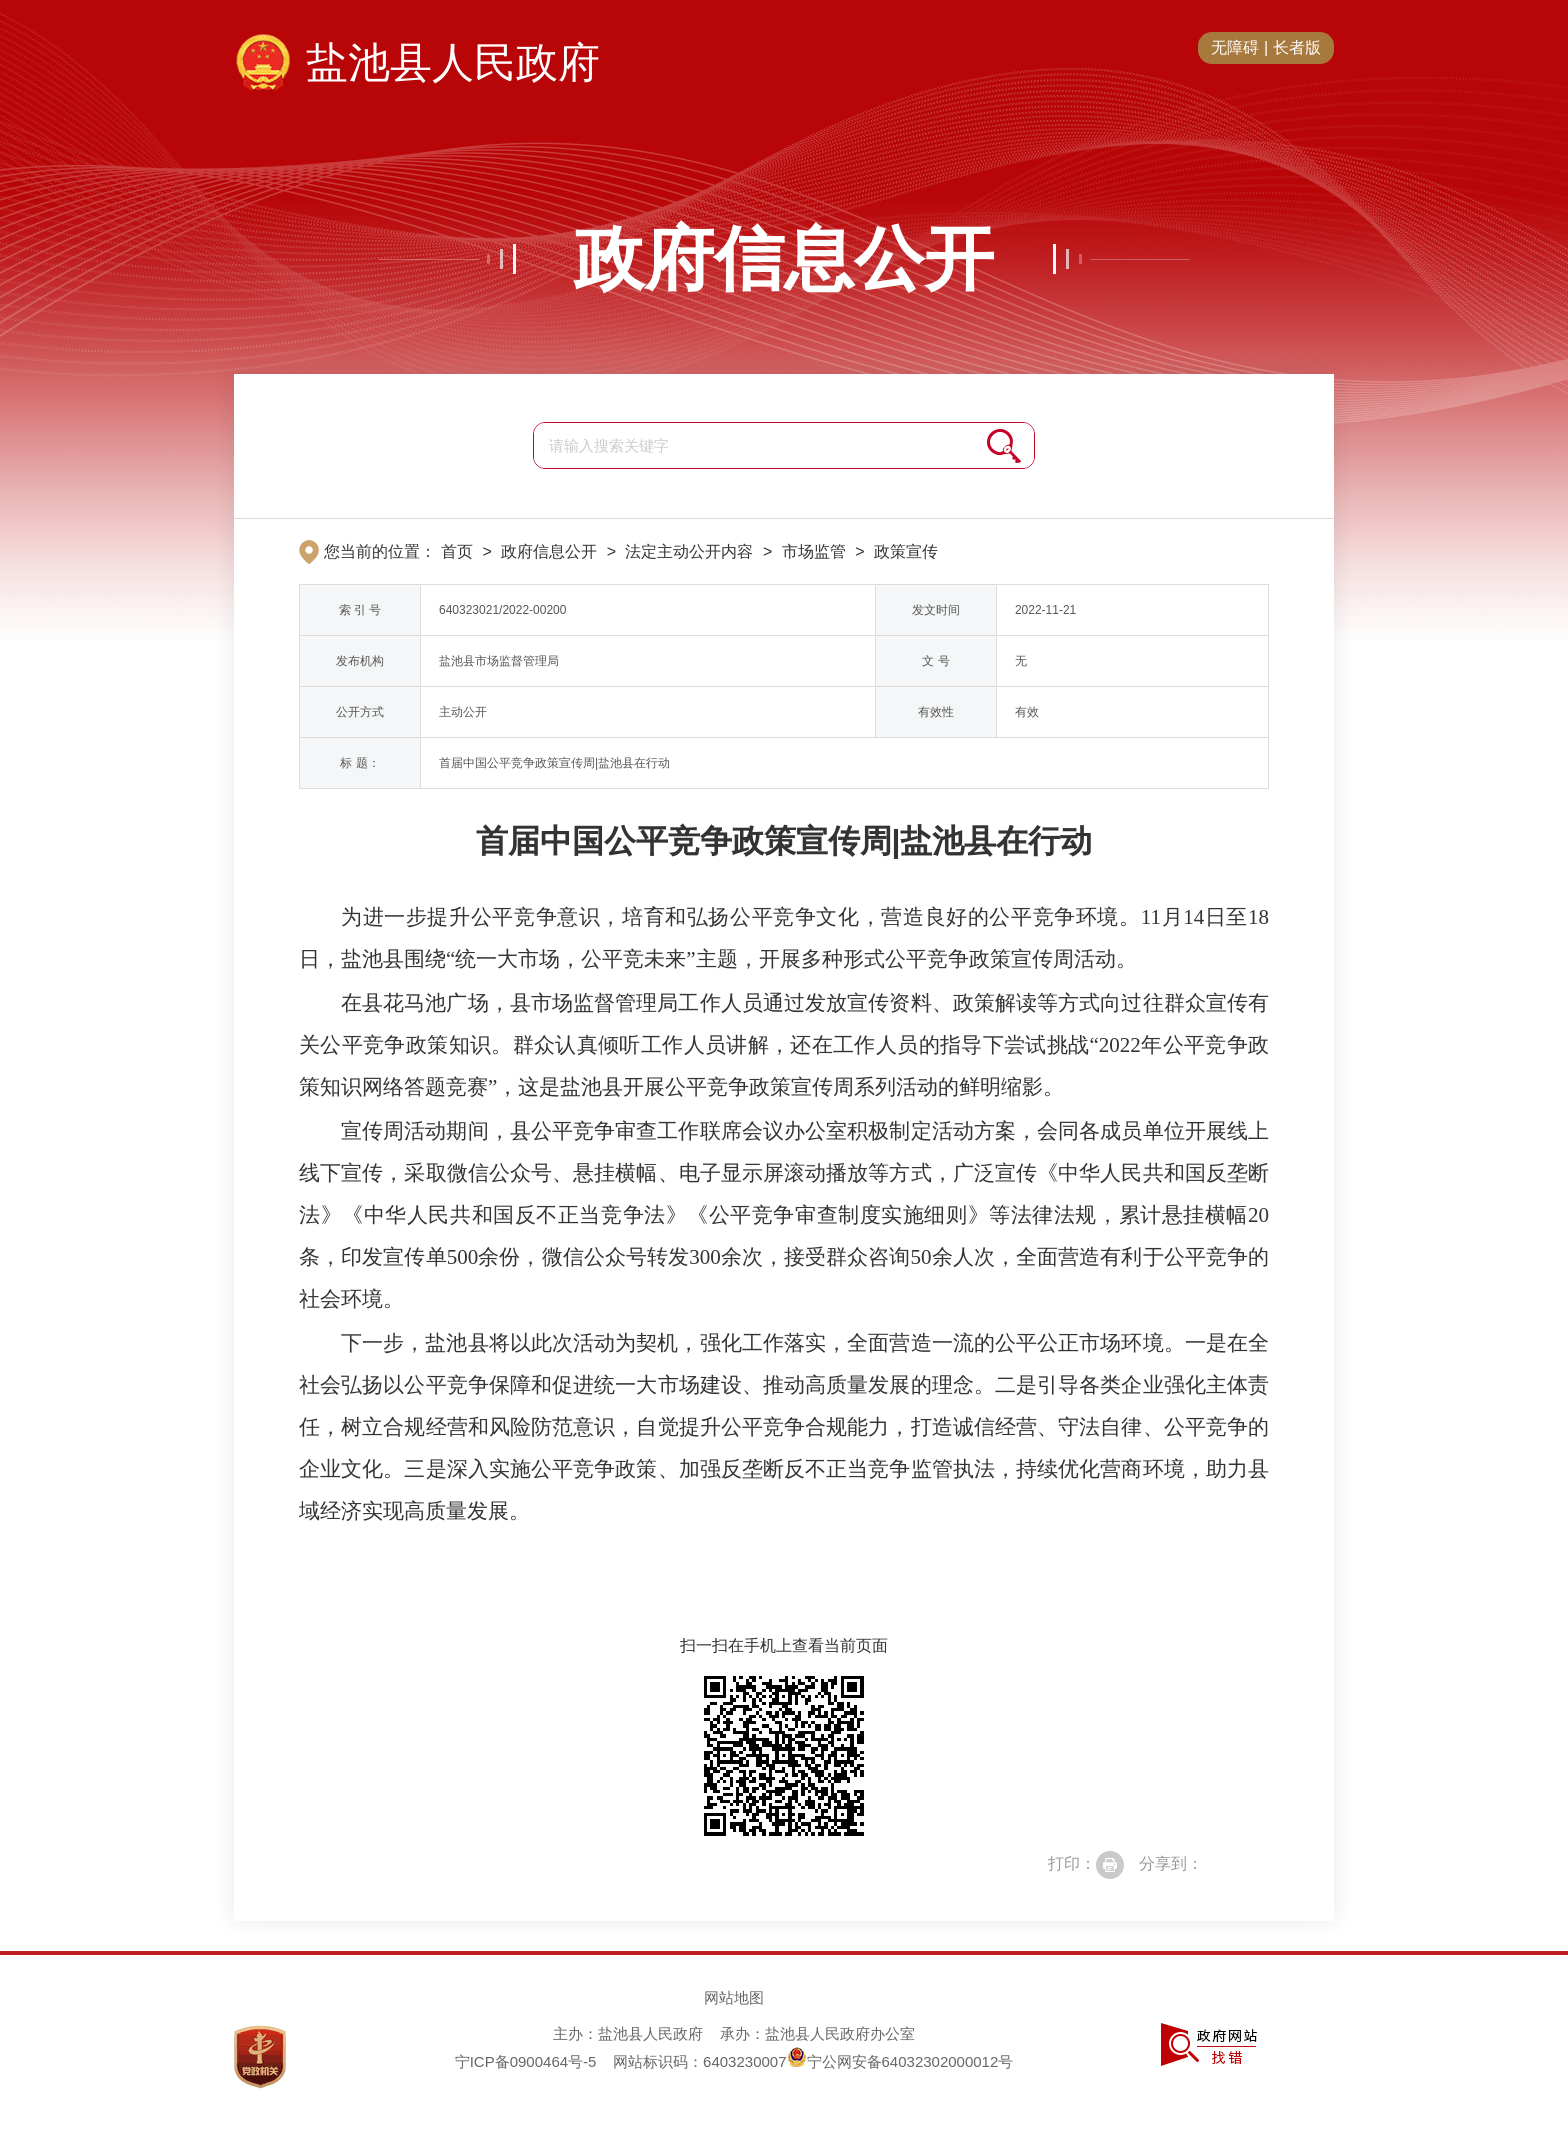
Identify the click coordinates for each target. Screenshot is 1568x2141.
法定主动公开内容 (689, 551)
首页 (457, 551)
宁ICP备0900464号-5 (526, 2061)
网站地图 (734, 1997)
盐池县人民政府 (453, 62)
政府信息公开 (784, 259)
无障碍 (1235, 47)
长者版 (1297, 47)
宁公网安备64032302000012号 (900, 2061)
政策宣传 (906, 551)
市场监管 (814, 551)
